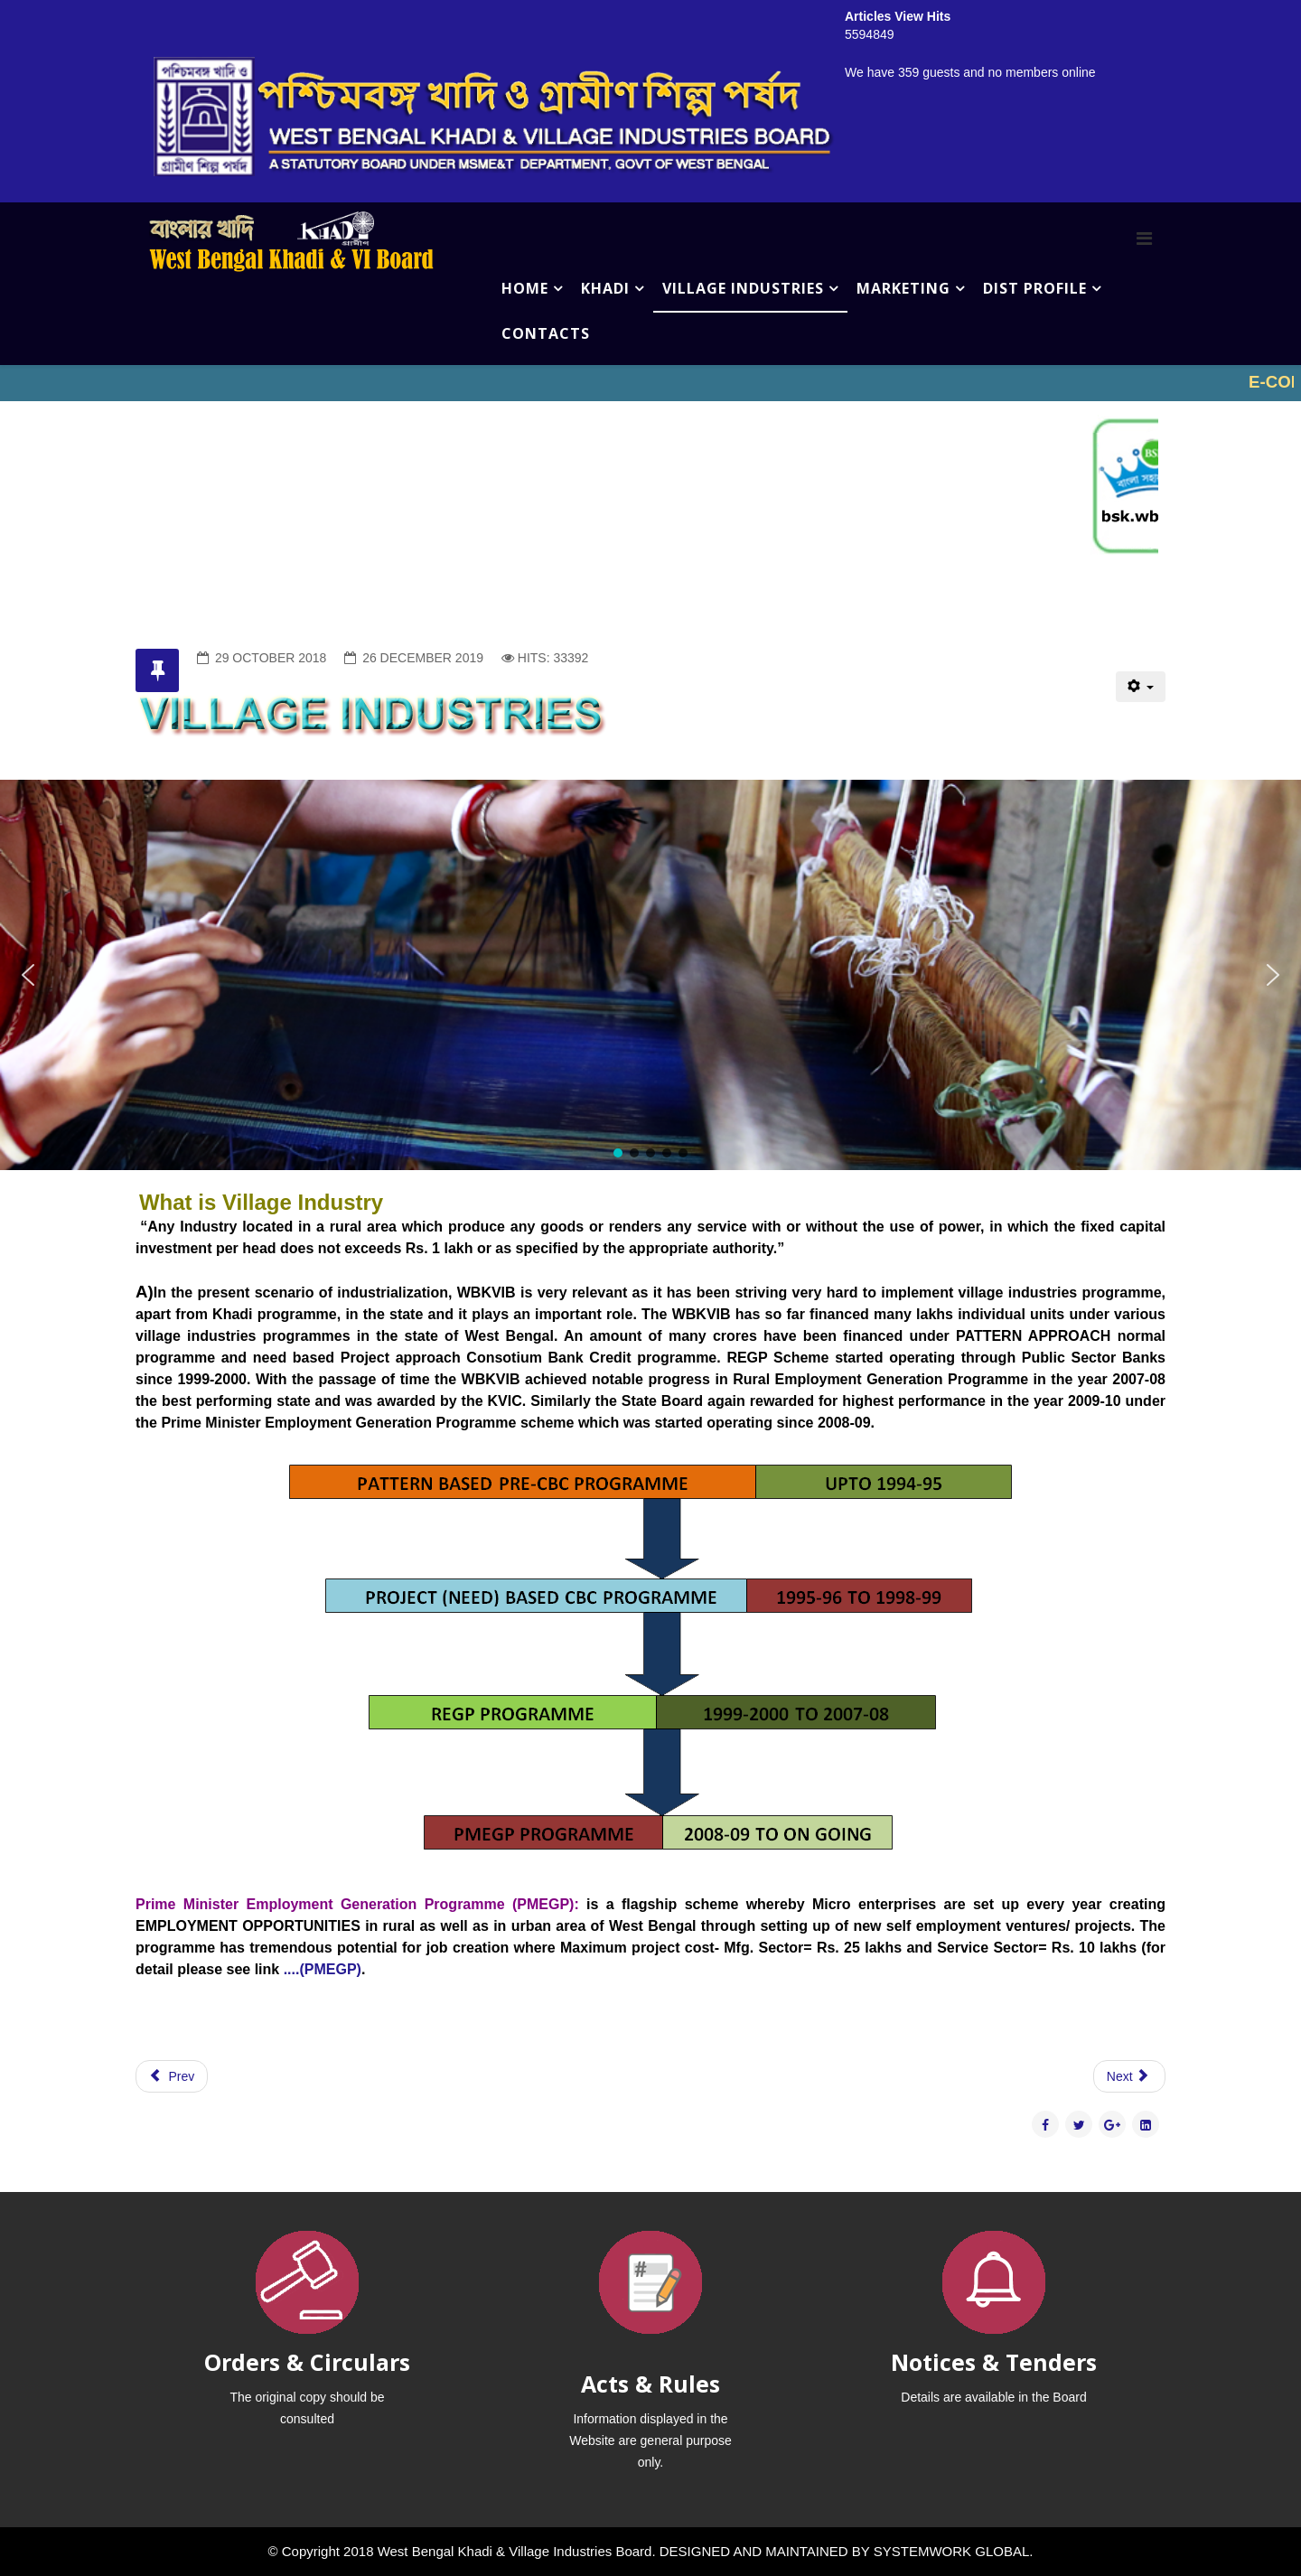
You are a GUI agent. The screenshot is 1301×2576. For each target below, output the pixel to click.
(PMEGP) (329, 1969)
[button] (28, 974)
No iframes (650, 383)
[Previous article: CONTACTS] (172, 2076)
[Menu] (1144, 238)
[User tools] (1140, 686)
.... (289, 1969)
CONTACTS (545, 333)
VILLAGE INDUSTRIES (743, 288)
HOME (524, 288)
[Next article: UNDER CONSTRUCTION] (1129, 2076)
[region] (650, 975)
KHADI (605, 288)
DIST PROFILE (1035, 288)
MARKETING (903, 288)
